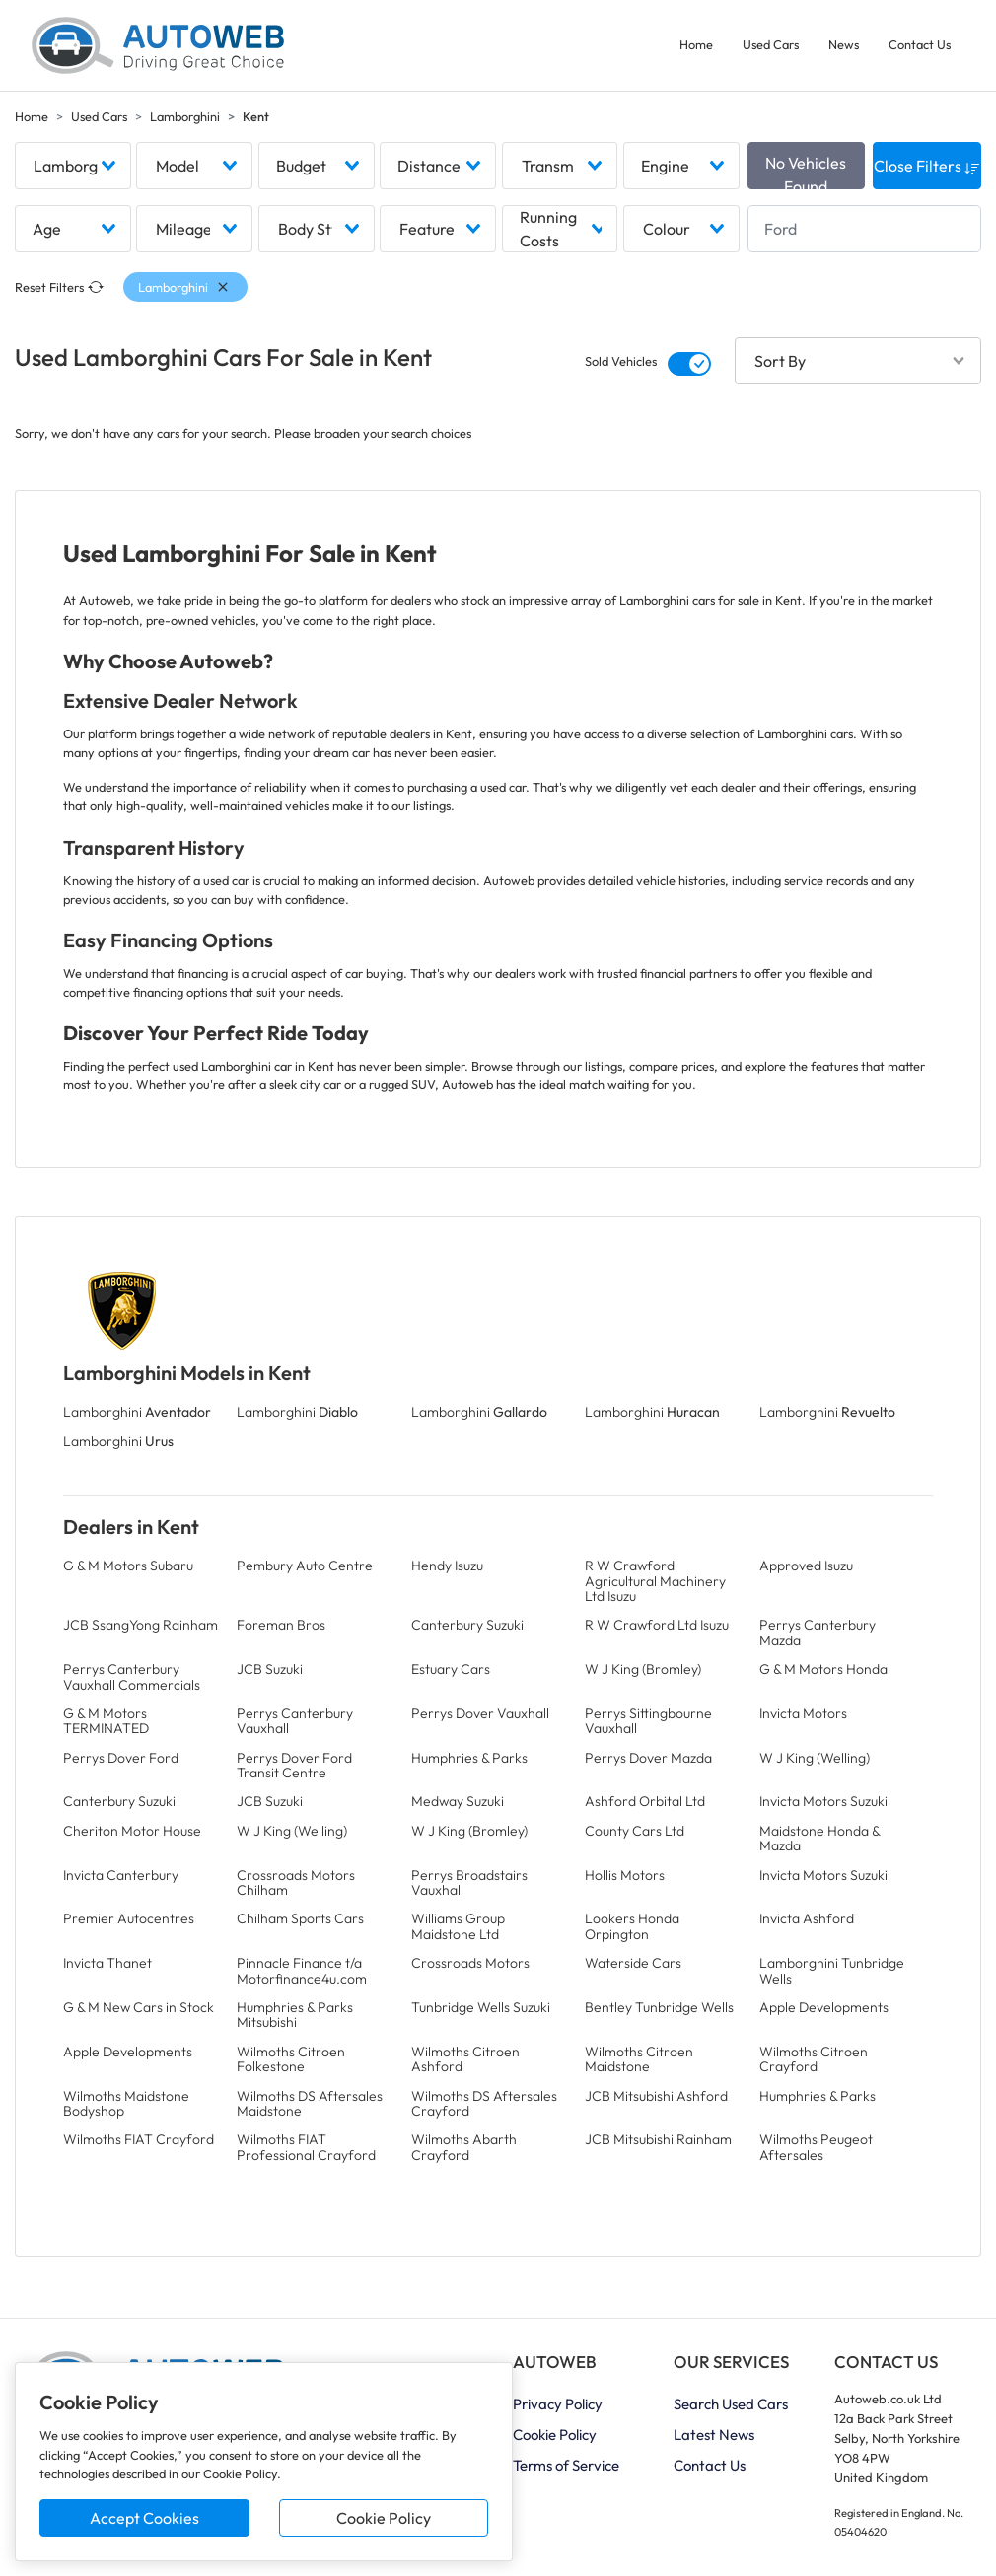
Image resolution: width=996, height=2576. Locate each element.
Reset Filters (59, 287)
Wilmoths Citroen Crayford (813, 2059)
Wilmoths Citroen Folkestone (291, 2059)
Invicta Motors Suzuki (823, 1801)
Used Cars (771, 44)
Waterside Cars (633, 1963)
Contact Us (920, 44)
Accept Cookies (144, 2518)
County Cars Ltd (634, 1831)
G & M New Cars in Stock (138, 2007)
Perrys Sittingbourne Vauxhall (648, 1721)
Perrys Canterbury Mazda (817, 1632)
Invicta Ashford (806, 1918)
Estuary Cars (450, 1669)
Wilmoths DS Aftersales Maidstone (310, 2103)
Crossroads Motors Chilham (296, 1882)
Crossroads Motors (470, 1963)
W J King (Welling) (814, 1758)
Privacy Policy (558, 2404)
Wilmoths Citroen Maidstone (639, 2059)
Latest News (714, 2434)
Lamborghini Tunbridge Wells (831, 1970)
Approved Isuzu (806, 1565)
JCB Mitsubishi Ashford (656, 2096)
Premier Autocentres (128, 1918)
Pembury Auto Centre (305, 1565)
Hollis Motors (625, 1875)
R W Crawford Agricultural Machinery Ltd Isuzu (655, 1581)
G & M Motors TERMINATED (106, 1721)
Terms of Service (566, 2465)
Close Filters (927, 165)
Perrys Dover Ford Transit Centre (294, 1765)
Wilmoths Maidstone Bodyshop (126, 2103)
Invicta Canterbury (120, 1875)
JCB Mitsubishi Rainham (658, 2139)
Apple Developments (824, 2007)
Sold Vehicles (621, 361)
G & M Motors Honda (823, 1669)
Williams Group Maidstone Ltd (458, 1926)
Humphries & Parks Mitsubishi (295, 2014)
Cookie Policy (383, 2518)
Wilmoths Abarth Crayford (464, 2146)
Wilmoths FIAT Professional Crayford (306, 2146)
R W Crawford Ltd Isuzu (657, 1625)
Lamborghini (185, 116)
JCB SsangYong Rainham (140, 1625)
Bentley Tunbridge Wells (659, 2007)
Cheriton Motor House (132, 1831)
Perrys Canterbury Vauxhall (295, 1721)
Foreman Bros (281, 1625)
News (843, 44)
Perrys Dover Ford (120, 1758)
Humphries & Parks (469, 1758)
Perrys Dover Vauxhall (480, 1713)
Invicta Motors (803, 1713)
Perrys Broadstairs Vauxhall (469, 1882)
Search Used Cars (731, 2404)
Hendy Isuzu (447, 1565)
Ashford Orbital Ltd (645, 1801)
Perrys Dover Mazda (648, 1758)
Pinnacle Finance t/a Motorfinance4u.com (302, 1970)
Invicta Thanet (107, 1963)
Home (696, 44)
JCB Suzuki (270, 1669)
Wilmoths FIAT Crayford (138, 2139)
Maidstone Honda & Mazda (819, 1838)
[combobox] (73, 165)
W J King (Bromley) (643, 1669)
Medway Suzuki (457, 1801)
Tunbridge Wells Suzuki (480, 2007)
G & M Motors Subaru (128, 1565)
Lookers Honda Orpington (632, 1926)
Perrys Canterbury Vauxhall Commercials (131, 1676)
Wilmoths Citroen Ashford (465, 2059)
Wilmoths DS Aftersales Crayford (484, 2103)
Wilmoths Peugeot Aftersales (816, 2146)
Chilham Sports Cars (300, 1918)
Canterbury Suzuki (467, 1625)
